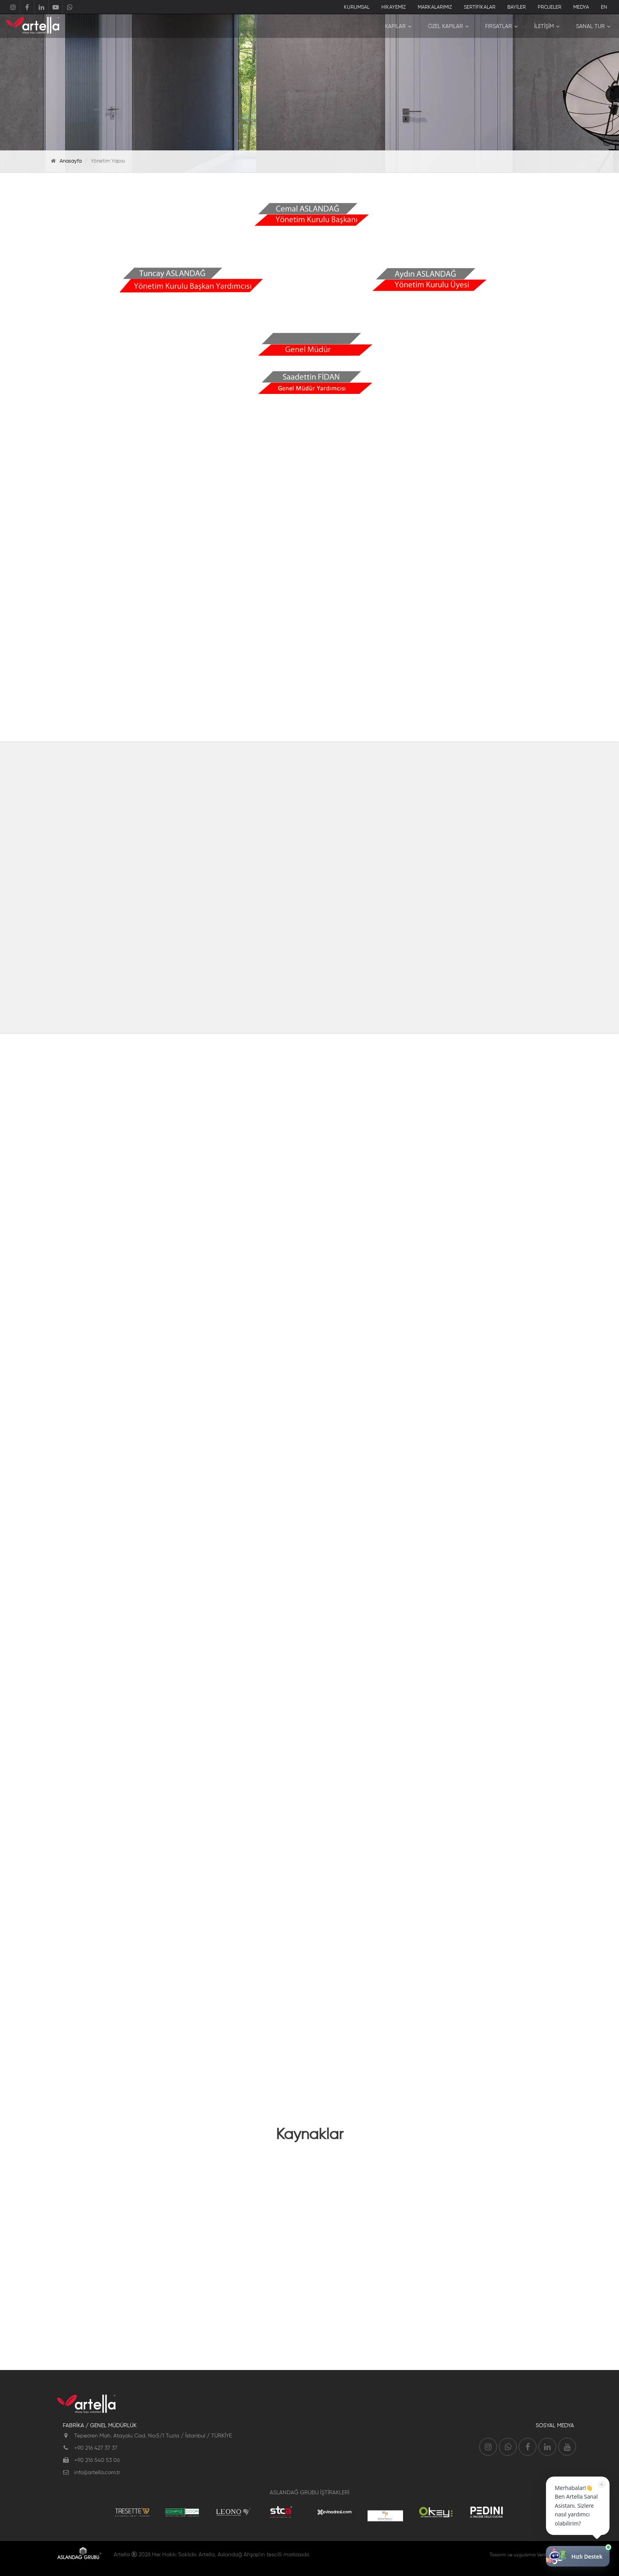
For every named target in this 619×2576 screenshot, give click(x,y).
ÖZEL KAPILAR (445, 26)
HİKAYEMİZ (393, 7)
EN (604, 7)
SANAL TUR (590, 26)
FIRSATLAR (498, 26)
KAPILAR (395, 26)
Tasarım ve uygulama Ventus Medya (529, 2555)
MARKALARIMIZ (435, 7)
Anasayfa (71, 161)
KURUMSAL (357, 7)
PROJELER (549, 7)
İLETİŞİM (544, 26)
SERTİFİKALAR (479, 7)
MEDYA (581, 7)
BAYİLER (516, 7)
